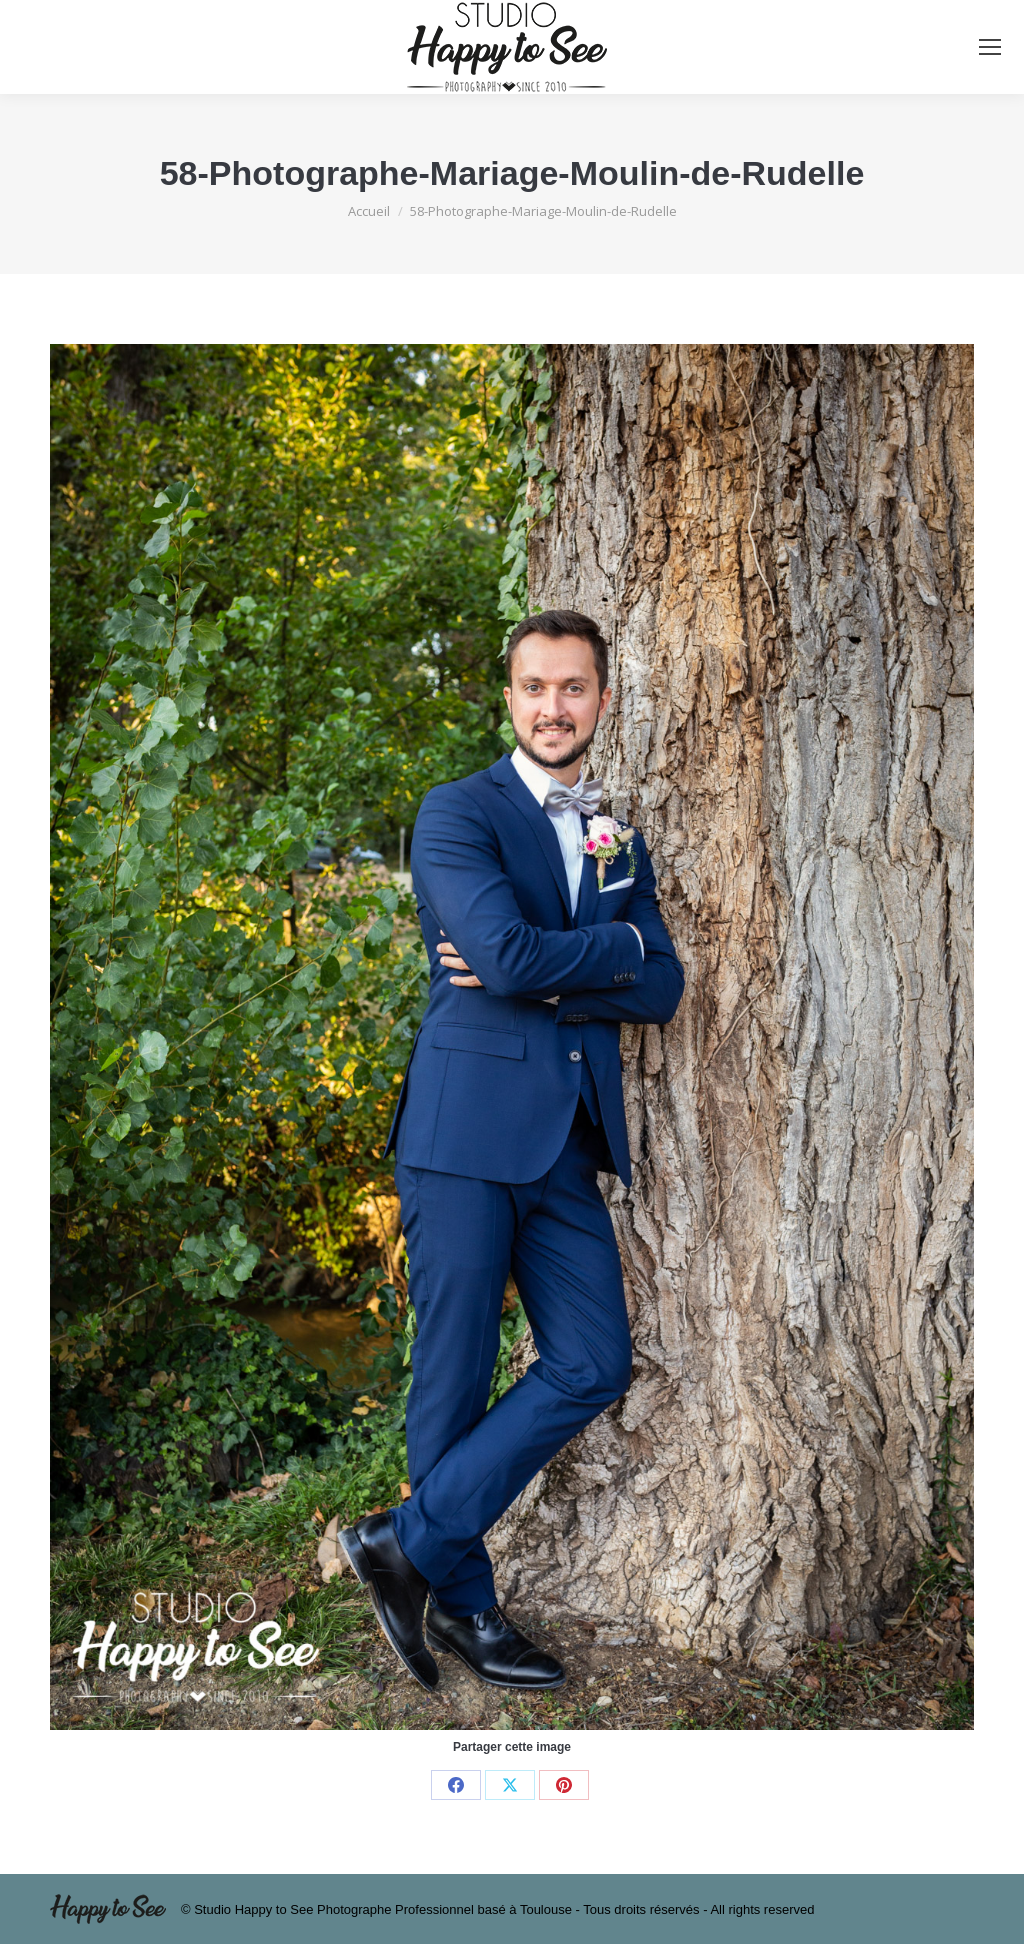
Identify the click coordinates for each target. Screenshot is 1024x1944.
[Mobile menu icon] (990, 47)
